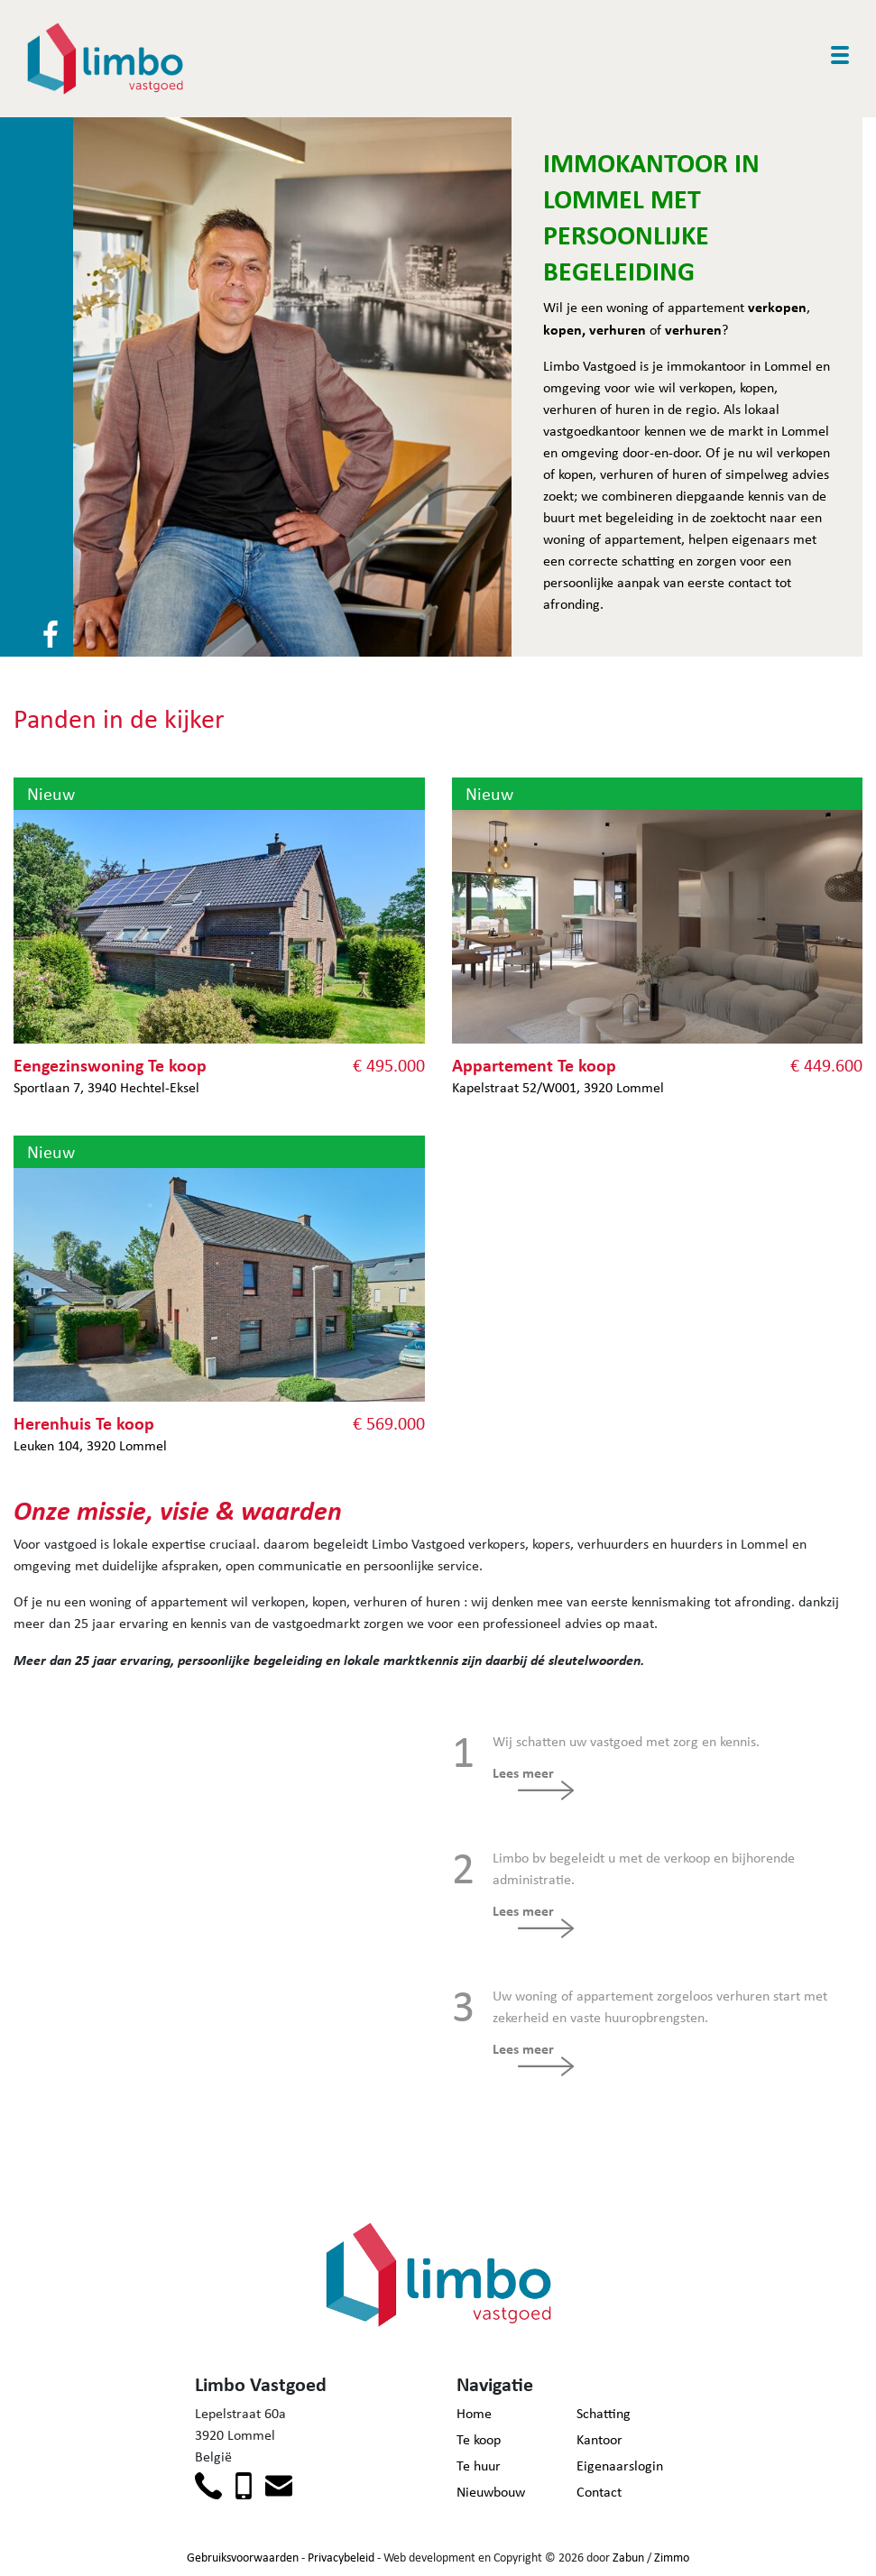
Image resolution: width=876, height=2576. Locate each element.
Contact (599, 2491)
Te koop (478, 2439)
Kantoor (599, 2439)
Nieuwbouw (490, 2491)
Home (474, 2413)
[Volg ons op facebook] (50, 632)
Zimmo (671, 2557)
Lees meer (523, 1772)
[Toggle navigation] (840, 55)
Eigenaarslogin (619, 2465)
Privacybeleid (341, 2557)
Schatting (603, 2413)
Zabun (628, 2557)
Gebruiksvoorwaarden (243, 2557)
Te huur (478, 2465)
